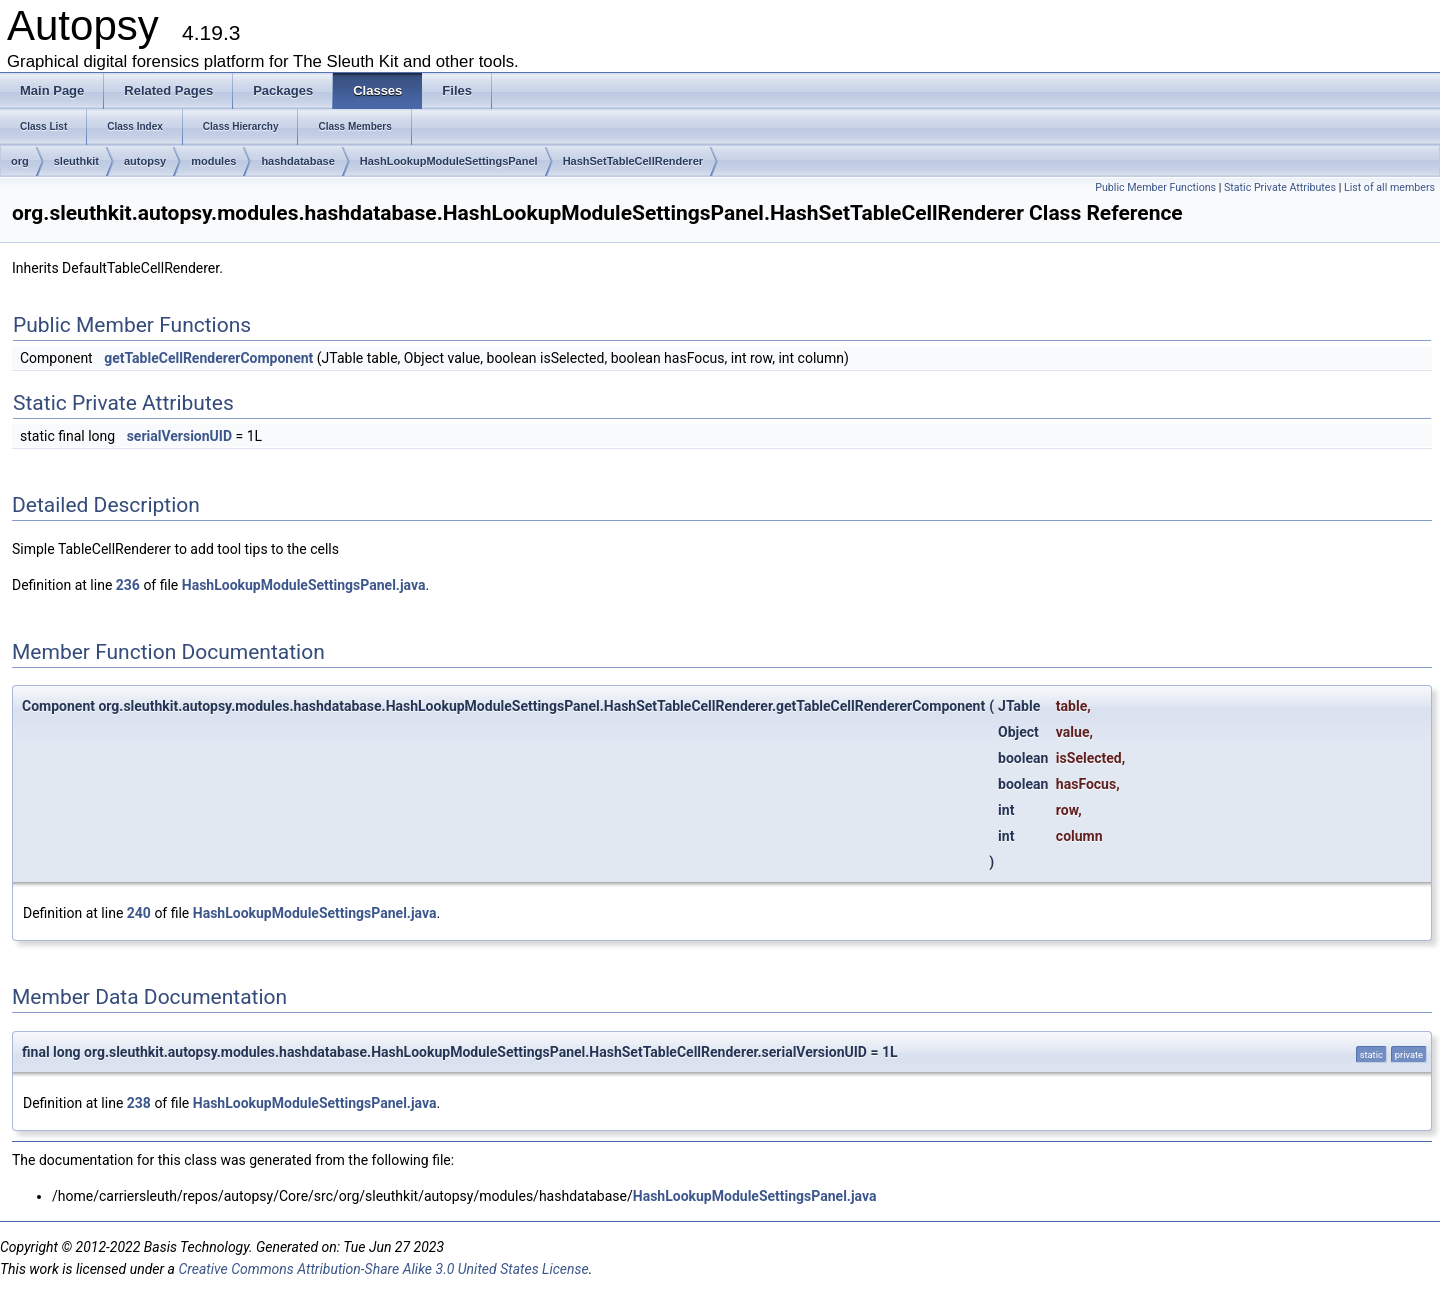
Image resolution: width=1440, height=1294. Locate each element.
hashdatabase (297, 161)
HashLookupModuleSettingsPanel (449, 161)
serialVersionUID (179, 436)
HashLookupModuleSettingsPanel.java (304, 585)
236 (128, 585)
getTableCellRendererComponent (208, 358)
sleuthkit (76, 161)
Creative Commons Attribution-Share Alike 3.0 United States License (383, 1269)
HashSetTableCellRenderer (633, 161)
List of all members (1389, 187)
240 (139, 913)
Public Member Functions (1155, 187)
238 (139, 1103)
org (20, 161)
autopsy (145, 161)
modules (213, 161)
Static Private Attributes (1280, 187)
